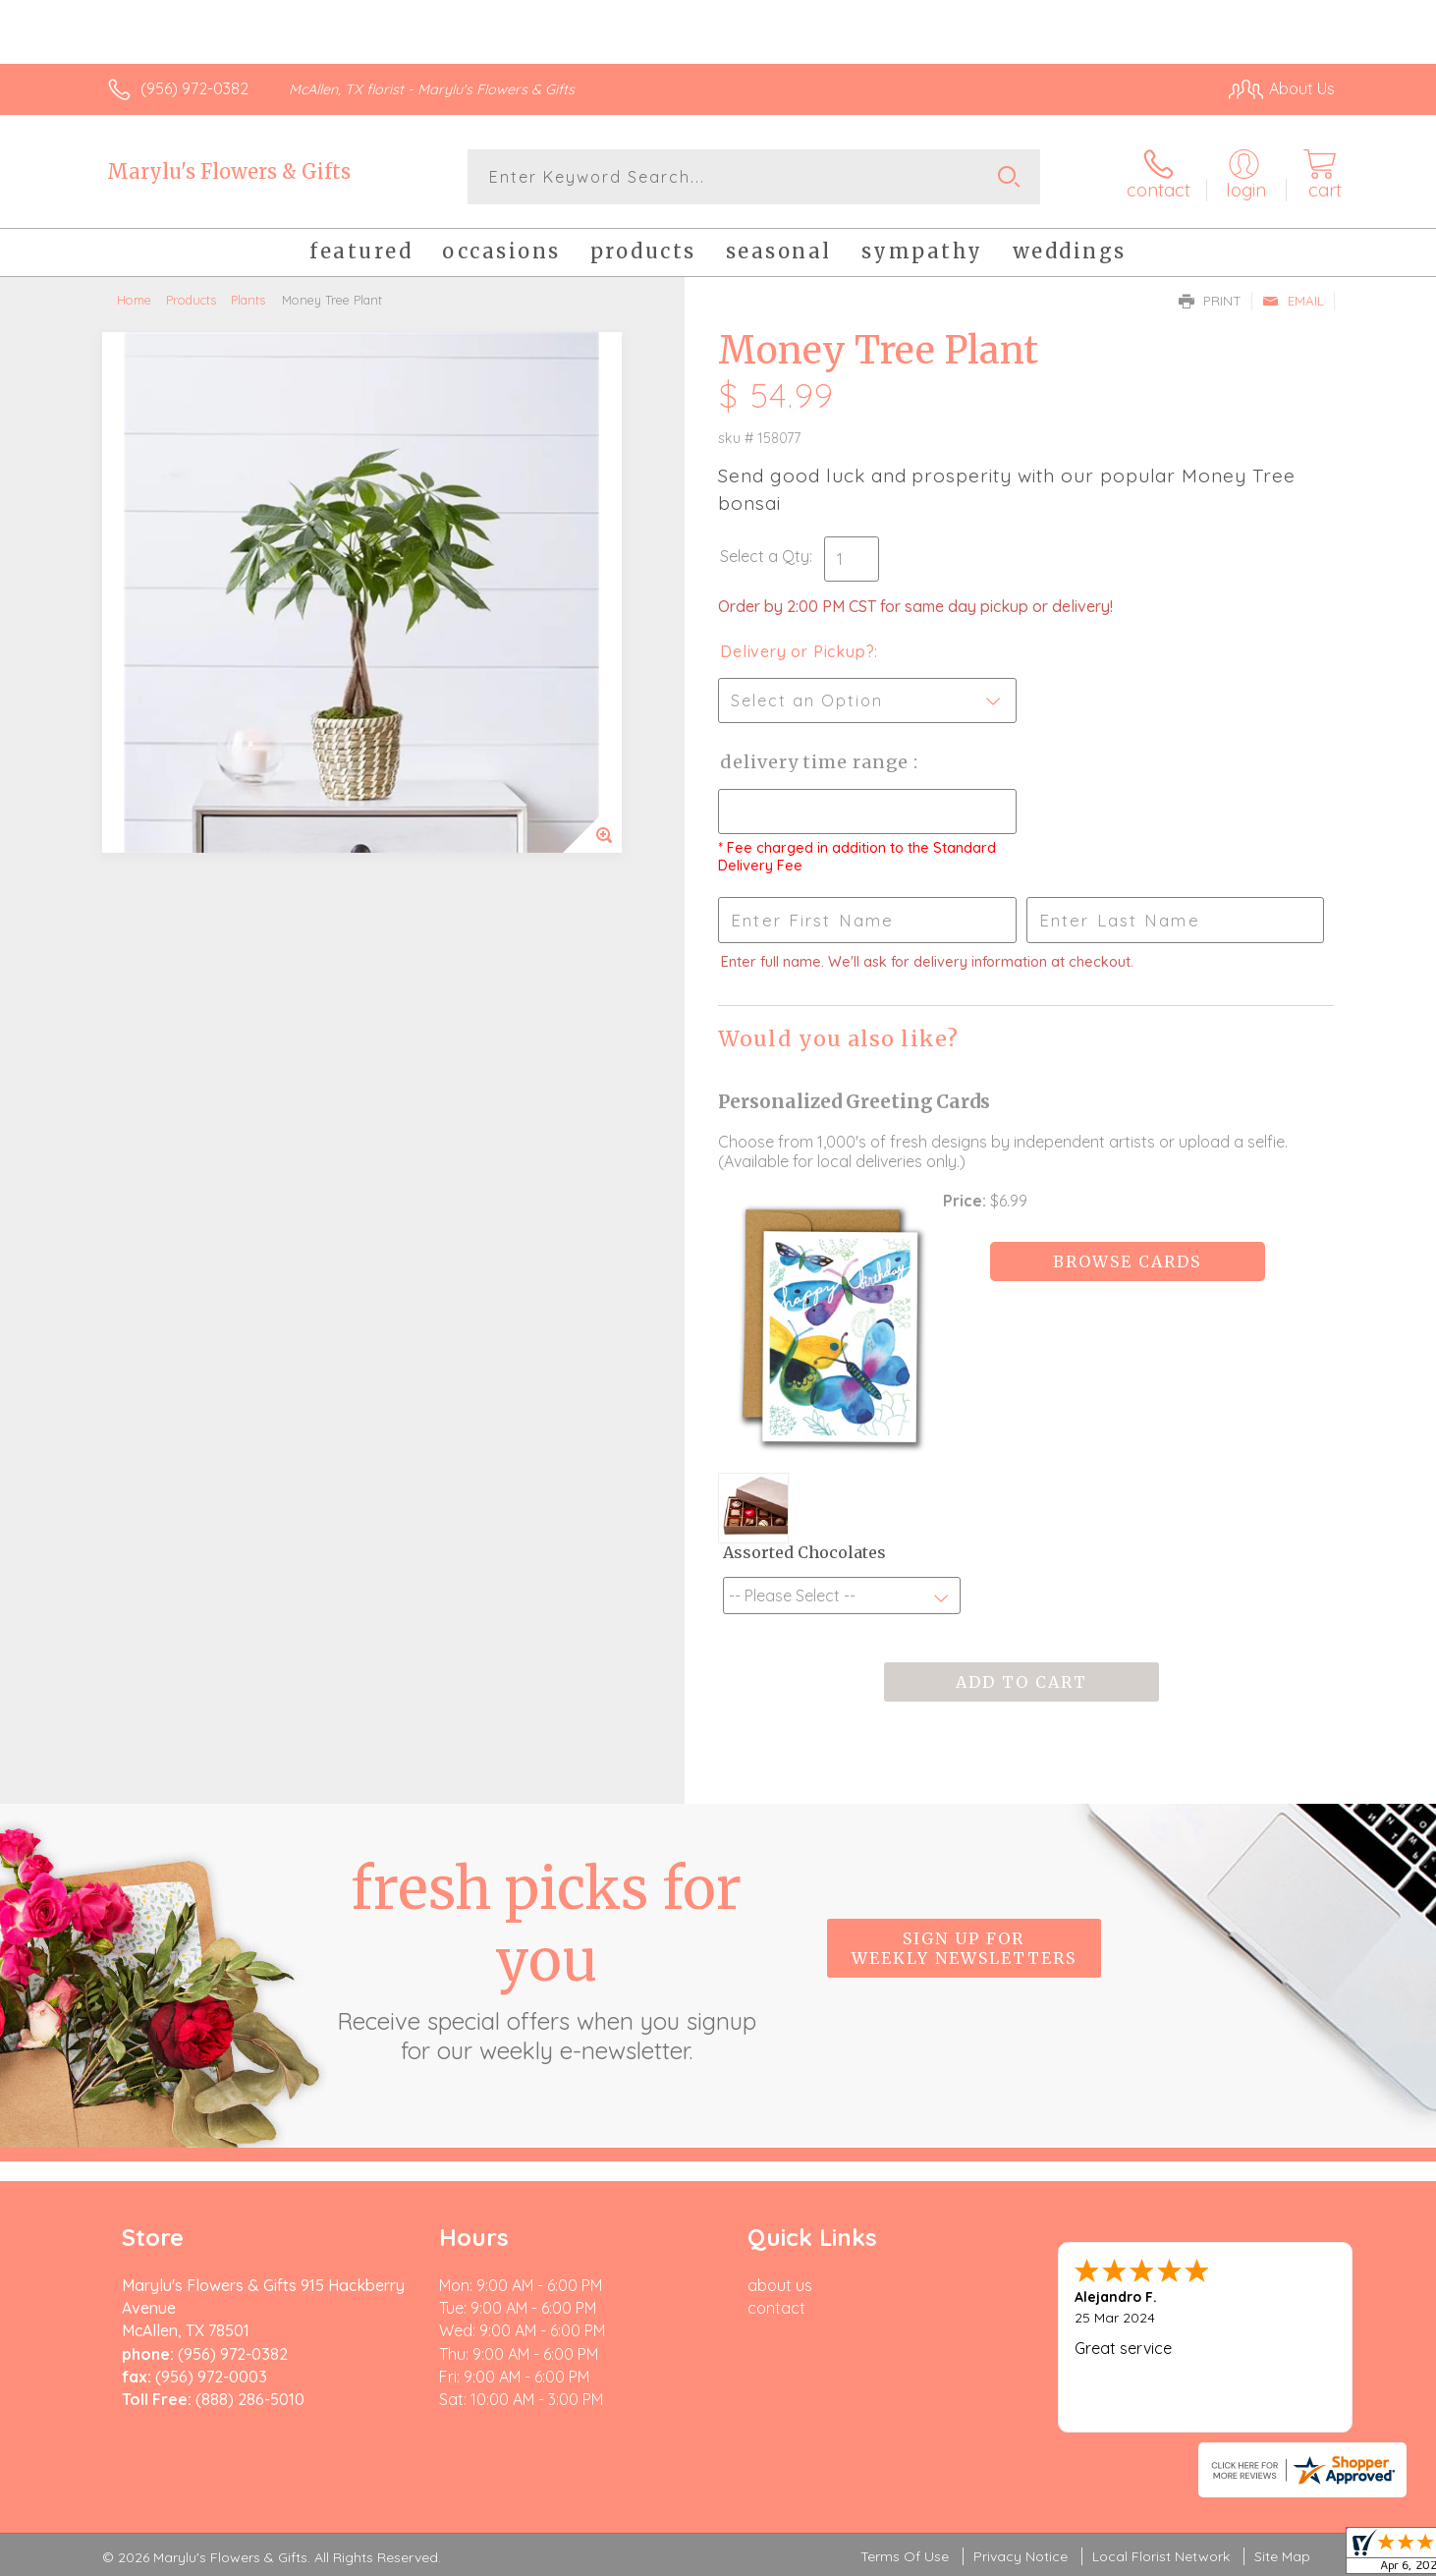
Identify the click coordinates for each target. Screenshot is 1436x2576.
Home (134, 300)
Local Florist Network (1161, 2556)
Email (1293, 300)
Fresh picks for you (546, 1959)
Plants (248, 300)
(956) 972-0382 (194, 88)
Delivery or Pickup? (797, 651)
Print (1210, 300)
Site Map (1282, 2556)
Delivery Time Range (816, 762)
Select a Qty (764, 556)
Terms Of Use (904, 2556)
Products (191, 300)
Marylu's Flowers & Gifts (229, 171)
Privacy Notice (1020, 2556)
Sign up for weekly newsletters (964, 1948)
